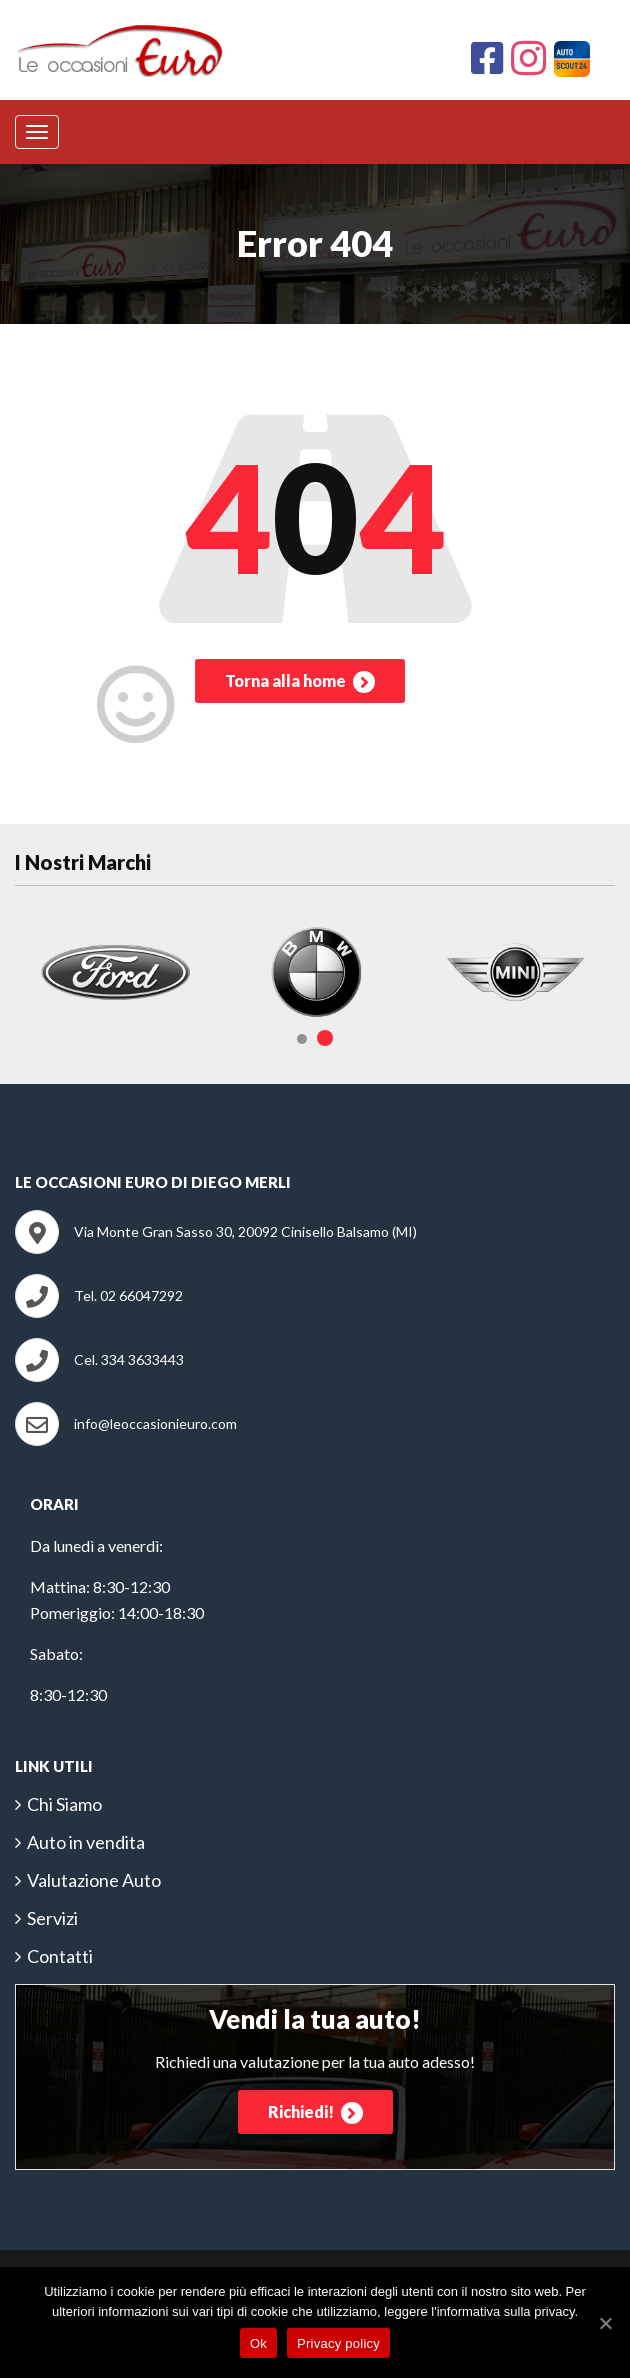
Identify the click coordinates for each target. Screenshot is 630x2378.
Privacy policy (338, 2343)
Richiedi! (315, 2113)
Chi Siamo (64, 1804)
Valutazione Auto (94, 1880)
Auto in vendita (86, 1842)
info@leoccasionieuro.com (155, 1423)
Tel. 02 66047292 (128, 1295)
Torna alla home (300, 682)
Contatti (60, 1956)
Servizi (52, 1918)
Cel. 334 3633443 (129, 1359)
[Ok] (605, 2323)
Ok (258, 2343)
